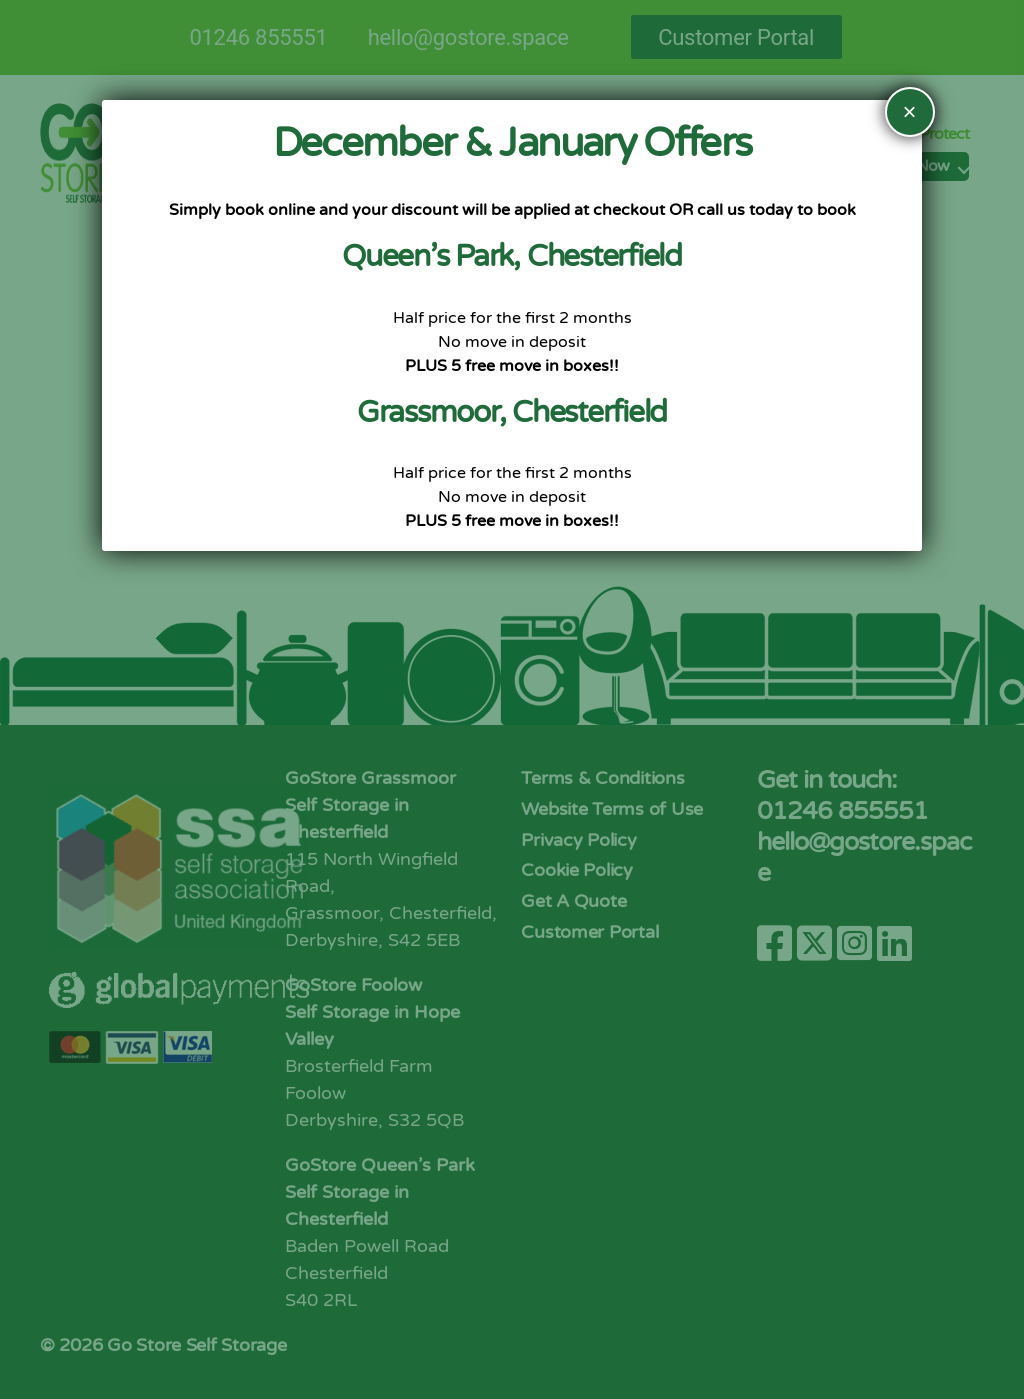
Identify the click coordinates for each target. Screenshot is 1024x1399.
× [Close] (910, 111)
